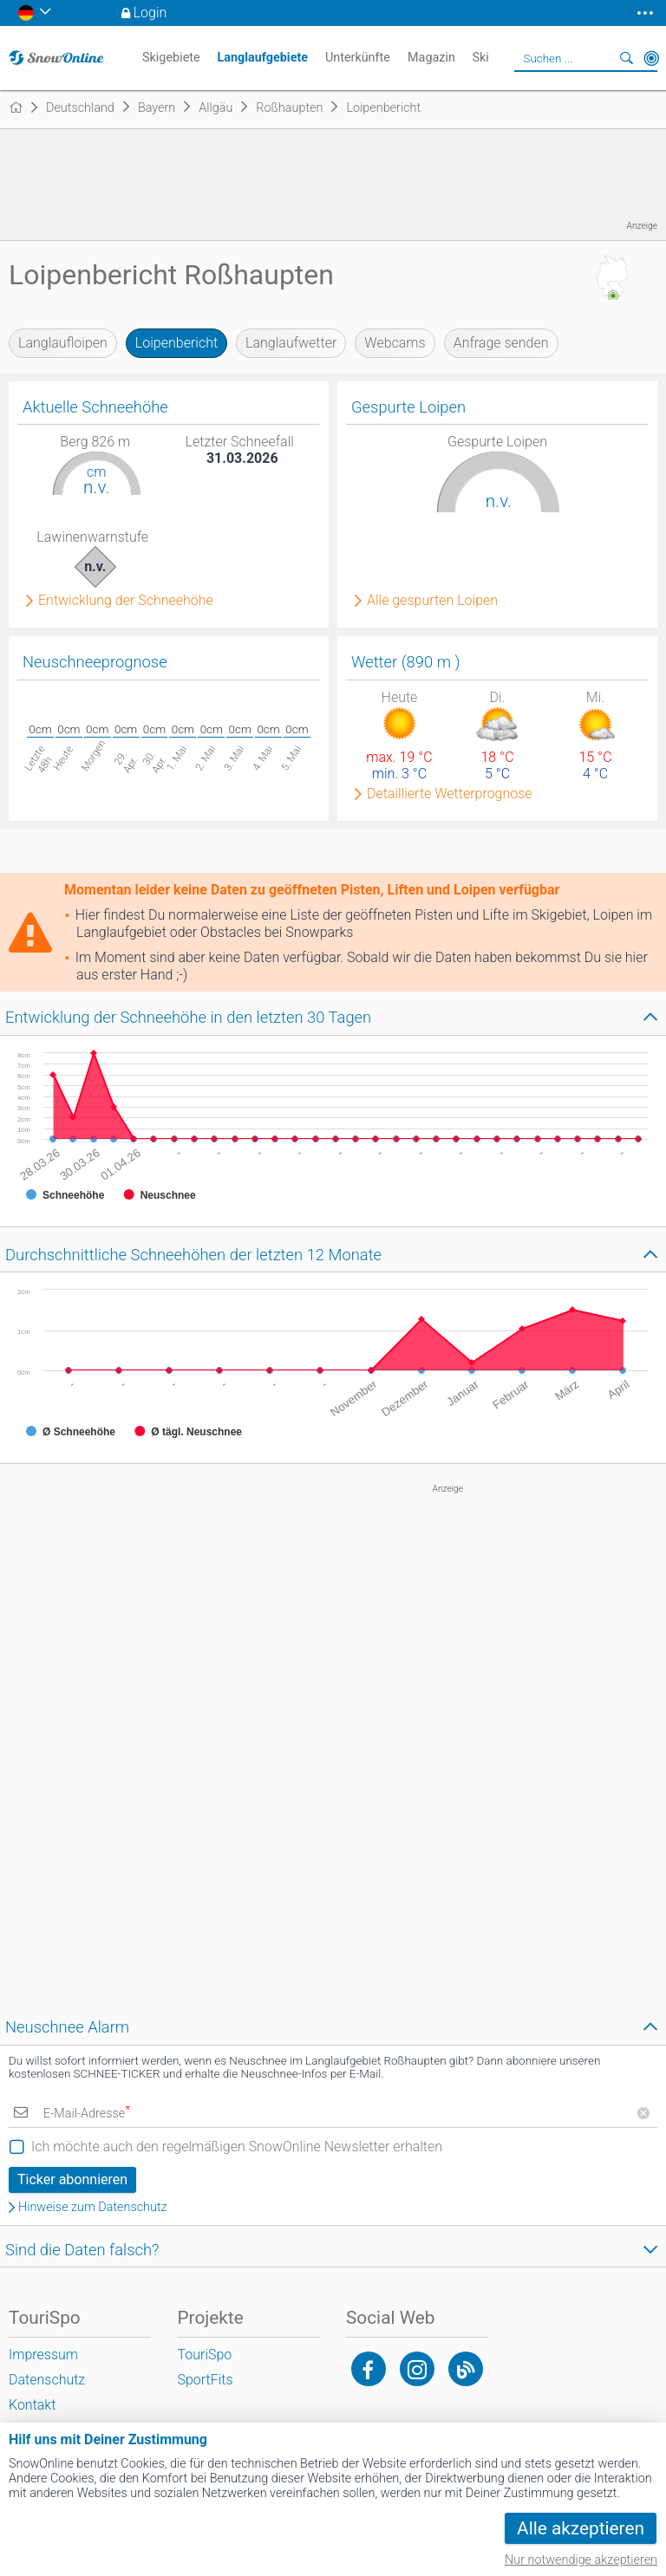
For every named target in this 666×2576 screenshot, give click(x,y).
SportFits (204, 2379)
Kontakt (32, 2405)
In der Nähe (651, 58)
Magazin (431, 57)
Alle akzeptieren (580, 2528)
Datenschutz (47, 2379)
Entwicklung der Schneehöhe (125, 601)
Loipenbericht (176, 343)
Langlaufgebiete (262, 57)
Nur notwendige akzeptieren (581, 2560)
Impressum (43, 2354)
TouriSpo (204, 2354)
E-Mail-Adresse (86, 2113)
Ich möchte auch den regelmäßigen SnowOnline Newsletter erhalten (236, 2146)
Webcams (394, 343)
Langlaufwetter (290, 343)
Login (150, 12)
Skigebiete (171, 57)
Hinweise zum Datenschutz (92, 2208)
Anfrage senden (501, 343)
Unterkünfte (357, 57)
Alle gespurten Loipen (432, 601)
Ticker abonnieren (72, 2179)
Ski (480, 57)
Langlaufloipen (63, 343)
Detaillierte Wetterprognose (449, 794)
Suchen (627, 58)
